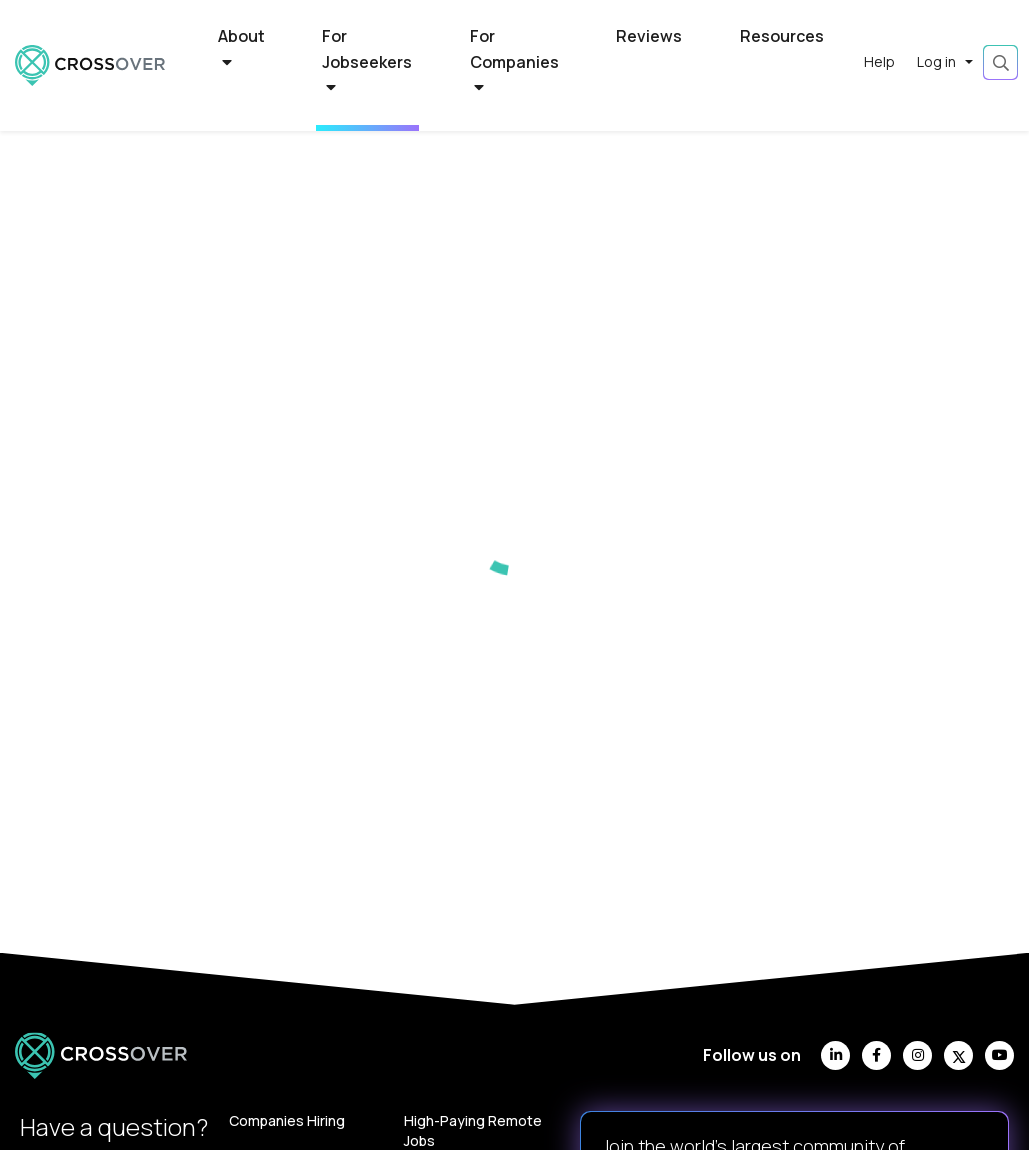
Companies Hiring (287, 1120)
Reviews (649, 36)
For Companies (514, 60)
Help (879, 61)
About (241, 48)
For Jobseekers (367, 60)
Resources (782, 36)
